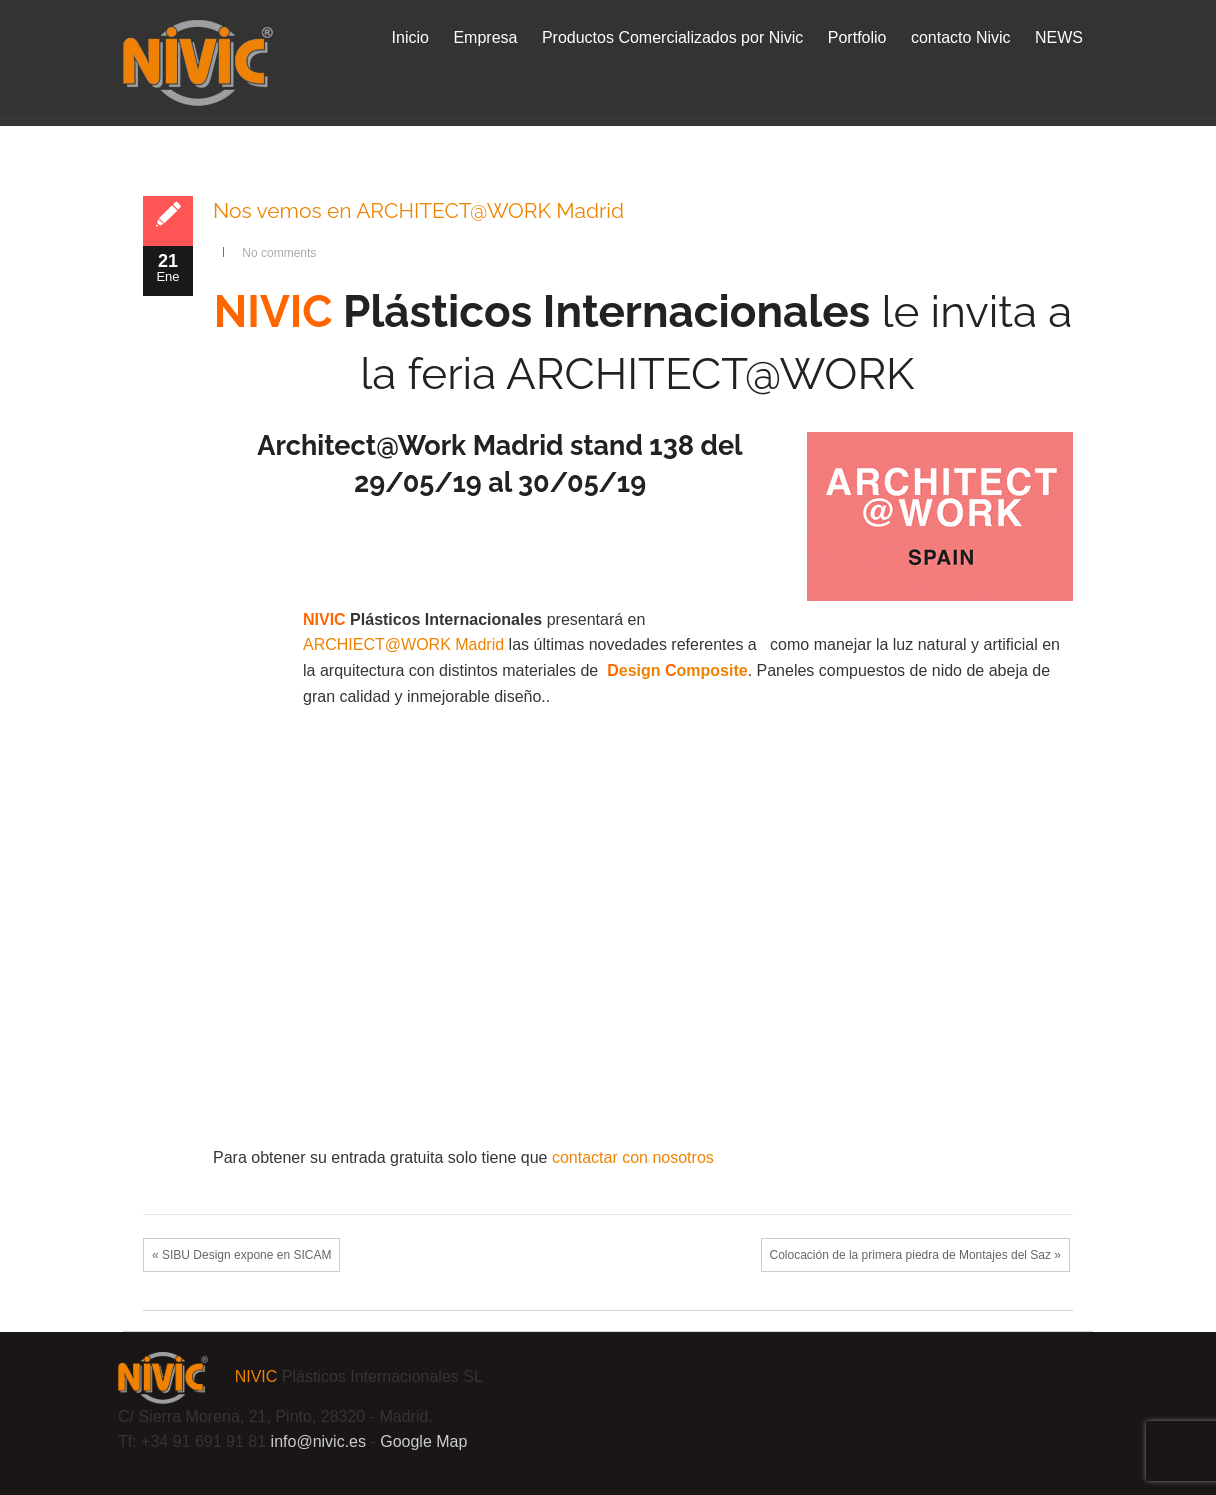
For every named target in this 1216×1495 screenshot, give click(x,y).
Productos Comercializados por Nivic (672, 37)
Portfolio (857, 37)
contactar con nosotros (633, 1157)
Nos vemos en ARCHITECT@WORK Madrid (418, 210)
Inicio (410, 37)
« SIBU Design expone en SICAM (241, 1255)
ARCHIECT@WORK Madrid (403, 644)
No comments (279, 253)
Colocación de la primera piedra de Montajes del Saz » (916, 1255)
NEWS (1059, 37)
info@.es (318, 1441)
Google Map (423, 1441)
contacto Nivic (961, 37)
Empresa (485, 37)
